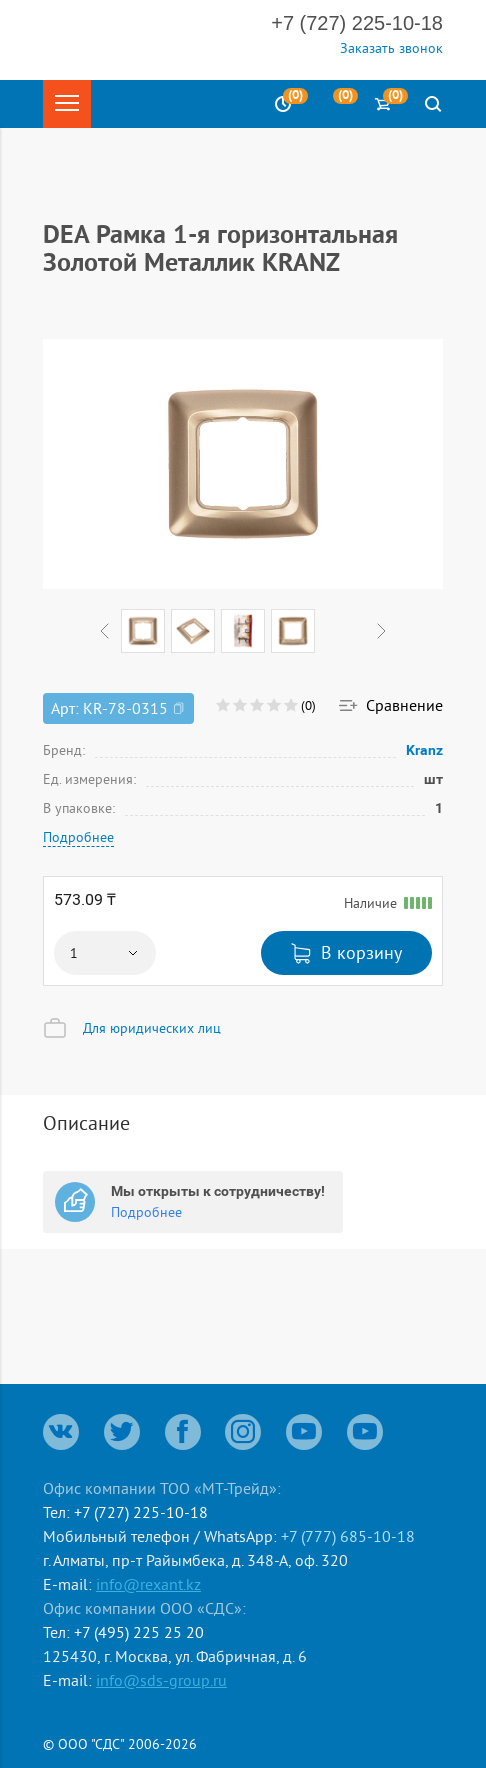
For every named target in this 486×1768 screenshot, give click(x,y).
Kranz (425, 750)
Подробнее (78, 837)
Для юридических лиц (152, 1028)
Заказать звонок (391, 48)
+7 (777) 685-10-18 (348, 1536)
